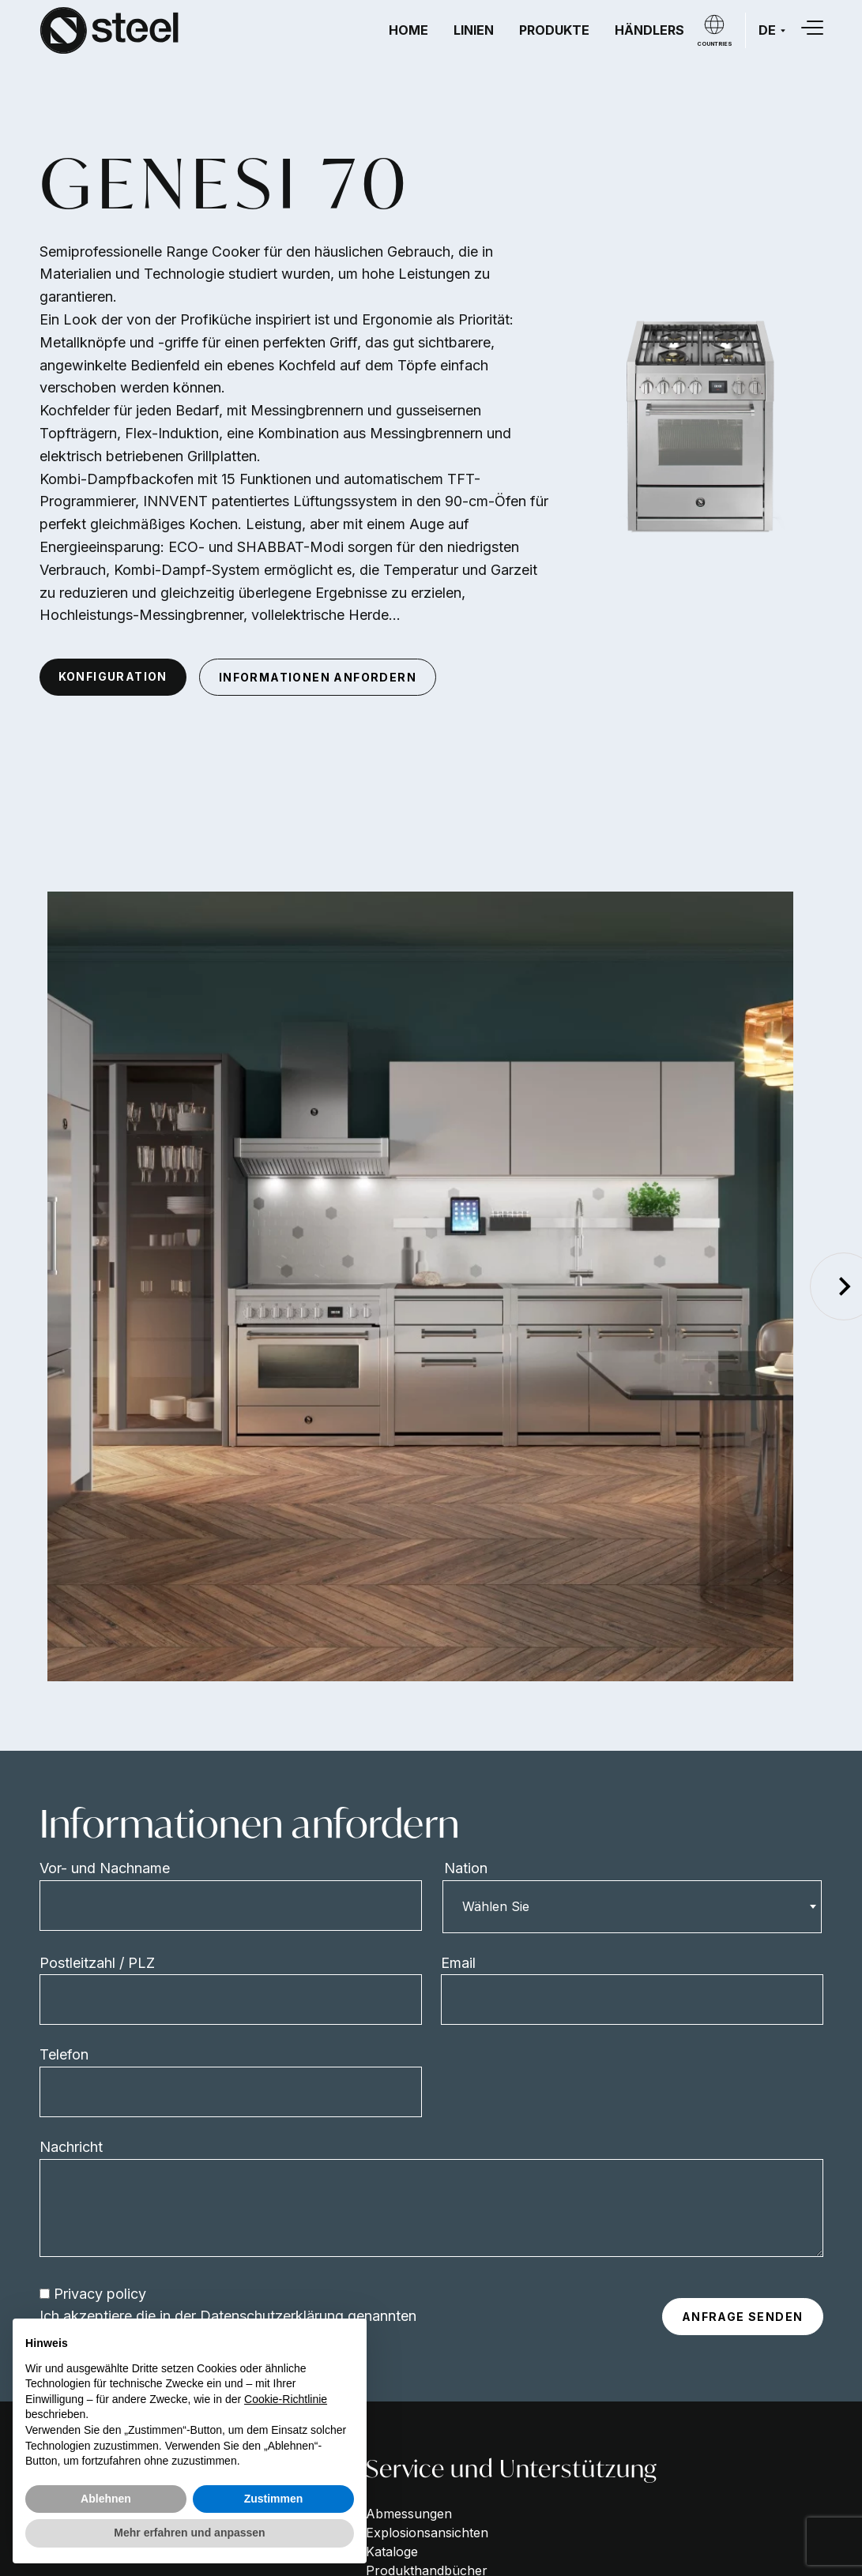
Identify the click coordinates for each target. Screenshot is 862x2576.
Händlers (649, 30)
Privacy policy (100, 2293)
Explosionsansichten (427, 2532)
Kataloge (392, 2551)
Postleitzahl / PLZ (97, 1963)
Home (408, 30)
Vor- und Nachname (105, 1868)
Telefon (64, 2054)
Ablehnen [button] (106, 2498)
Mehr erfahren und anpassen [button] (189, 2532)
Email (458, 1963)
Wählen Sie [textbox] (495, 1906)
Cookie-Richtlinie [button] (285, 2399)
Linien (474, 30)
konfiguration (113, 676)
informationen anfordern (317, 677)
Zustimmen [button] (273, 2498)
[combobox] (632, 1906)
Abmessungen (409, 2514)
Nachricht (71, 2147)
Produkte (554, 30)
